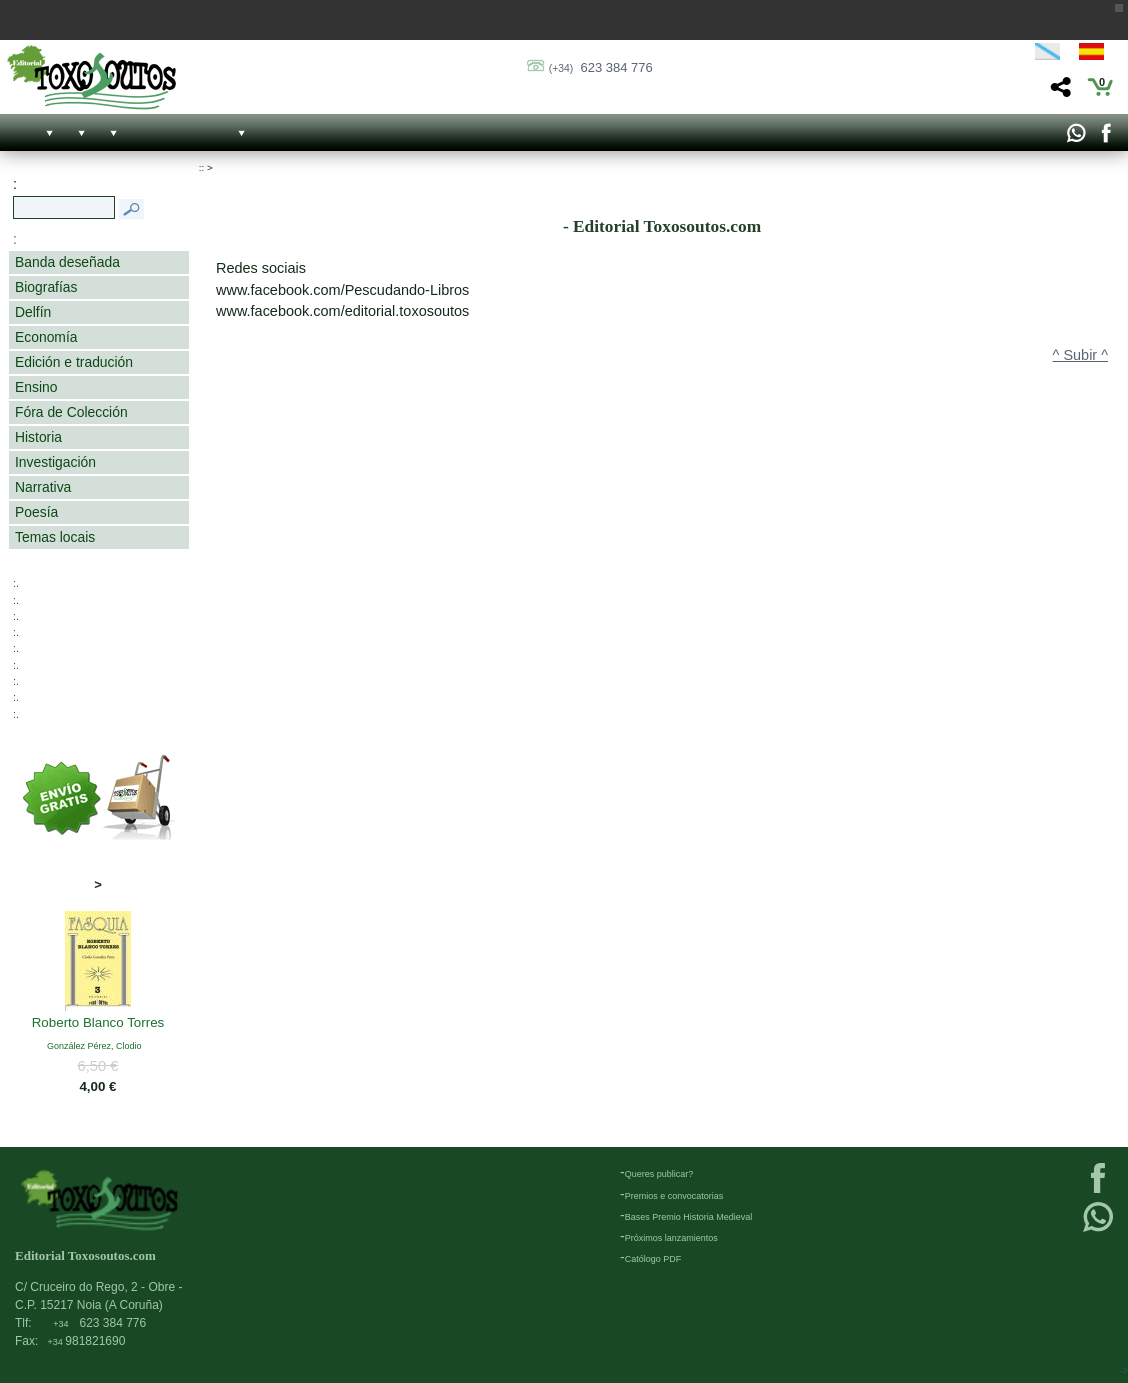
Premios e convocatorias (674, 1196)
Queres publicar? (659, 1174)
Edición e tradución (74, 362)
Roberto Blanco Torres (98, 1024)
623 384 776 (601, 67)
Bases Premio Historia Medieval (689, 1217)
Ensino (36, 387)
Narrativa (43, 487)
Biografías (46, 287)
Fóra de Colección (71, 412)
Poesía (36, 512)
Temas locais (55, 537)
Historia (38, 437)
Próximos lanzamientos (671, 1238)
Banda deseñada (67, 262)
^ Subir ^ (1080, 355)
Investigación (55, 462)
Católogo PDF (653, 1259)
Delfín (33, 312)
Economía (46, 337)
